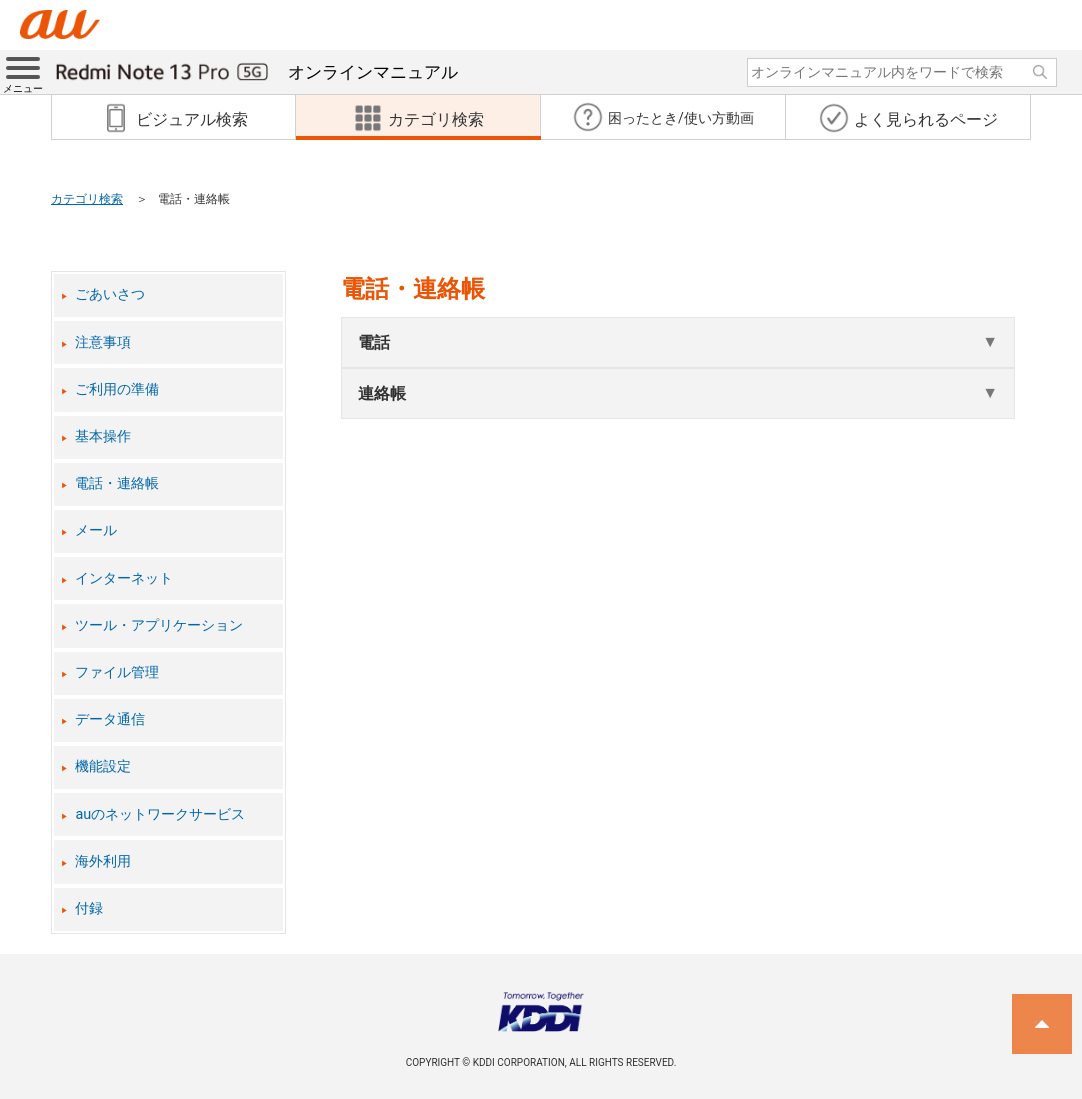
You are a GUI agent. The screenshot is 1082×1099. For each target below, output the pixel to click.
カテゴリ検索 (87, 199)
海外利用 (103, 861)
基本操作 (103, 436)
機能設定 (103, 766)
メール (96, 530)
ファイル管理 (117, 672)
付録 (89, 908)
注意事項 (103, 342)
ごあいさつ (110, 294)
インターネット (124, 578)
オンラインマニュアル (257, 72)
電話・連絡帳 (117, 483)
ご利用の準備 (117, 389)
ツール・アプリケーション (159, 625)
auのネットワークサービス (160, 814)
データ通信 (110, 719)
